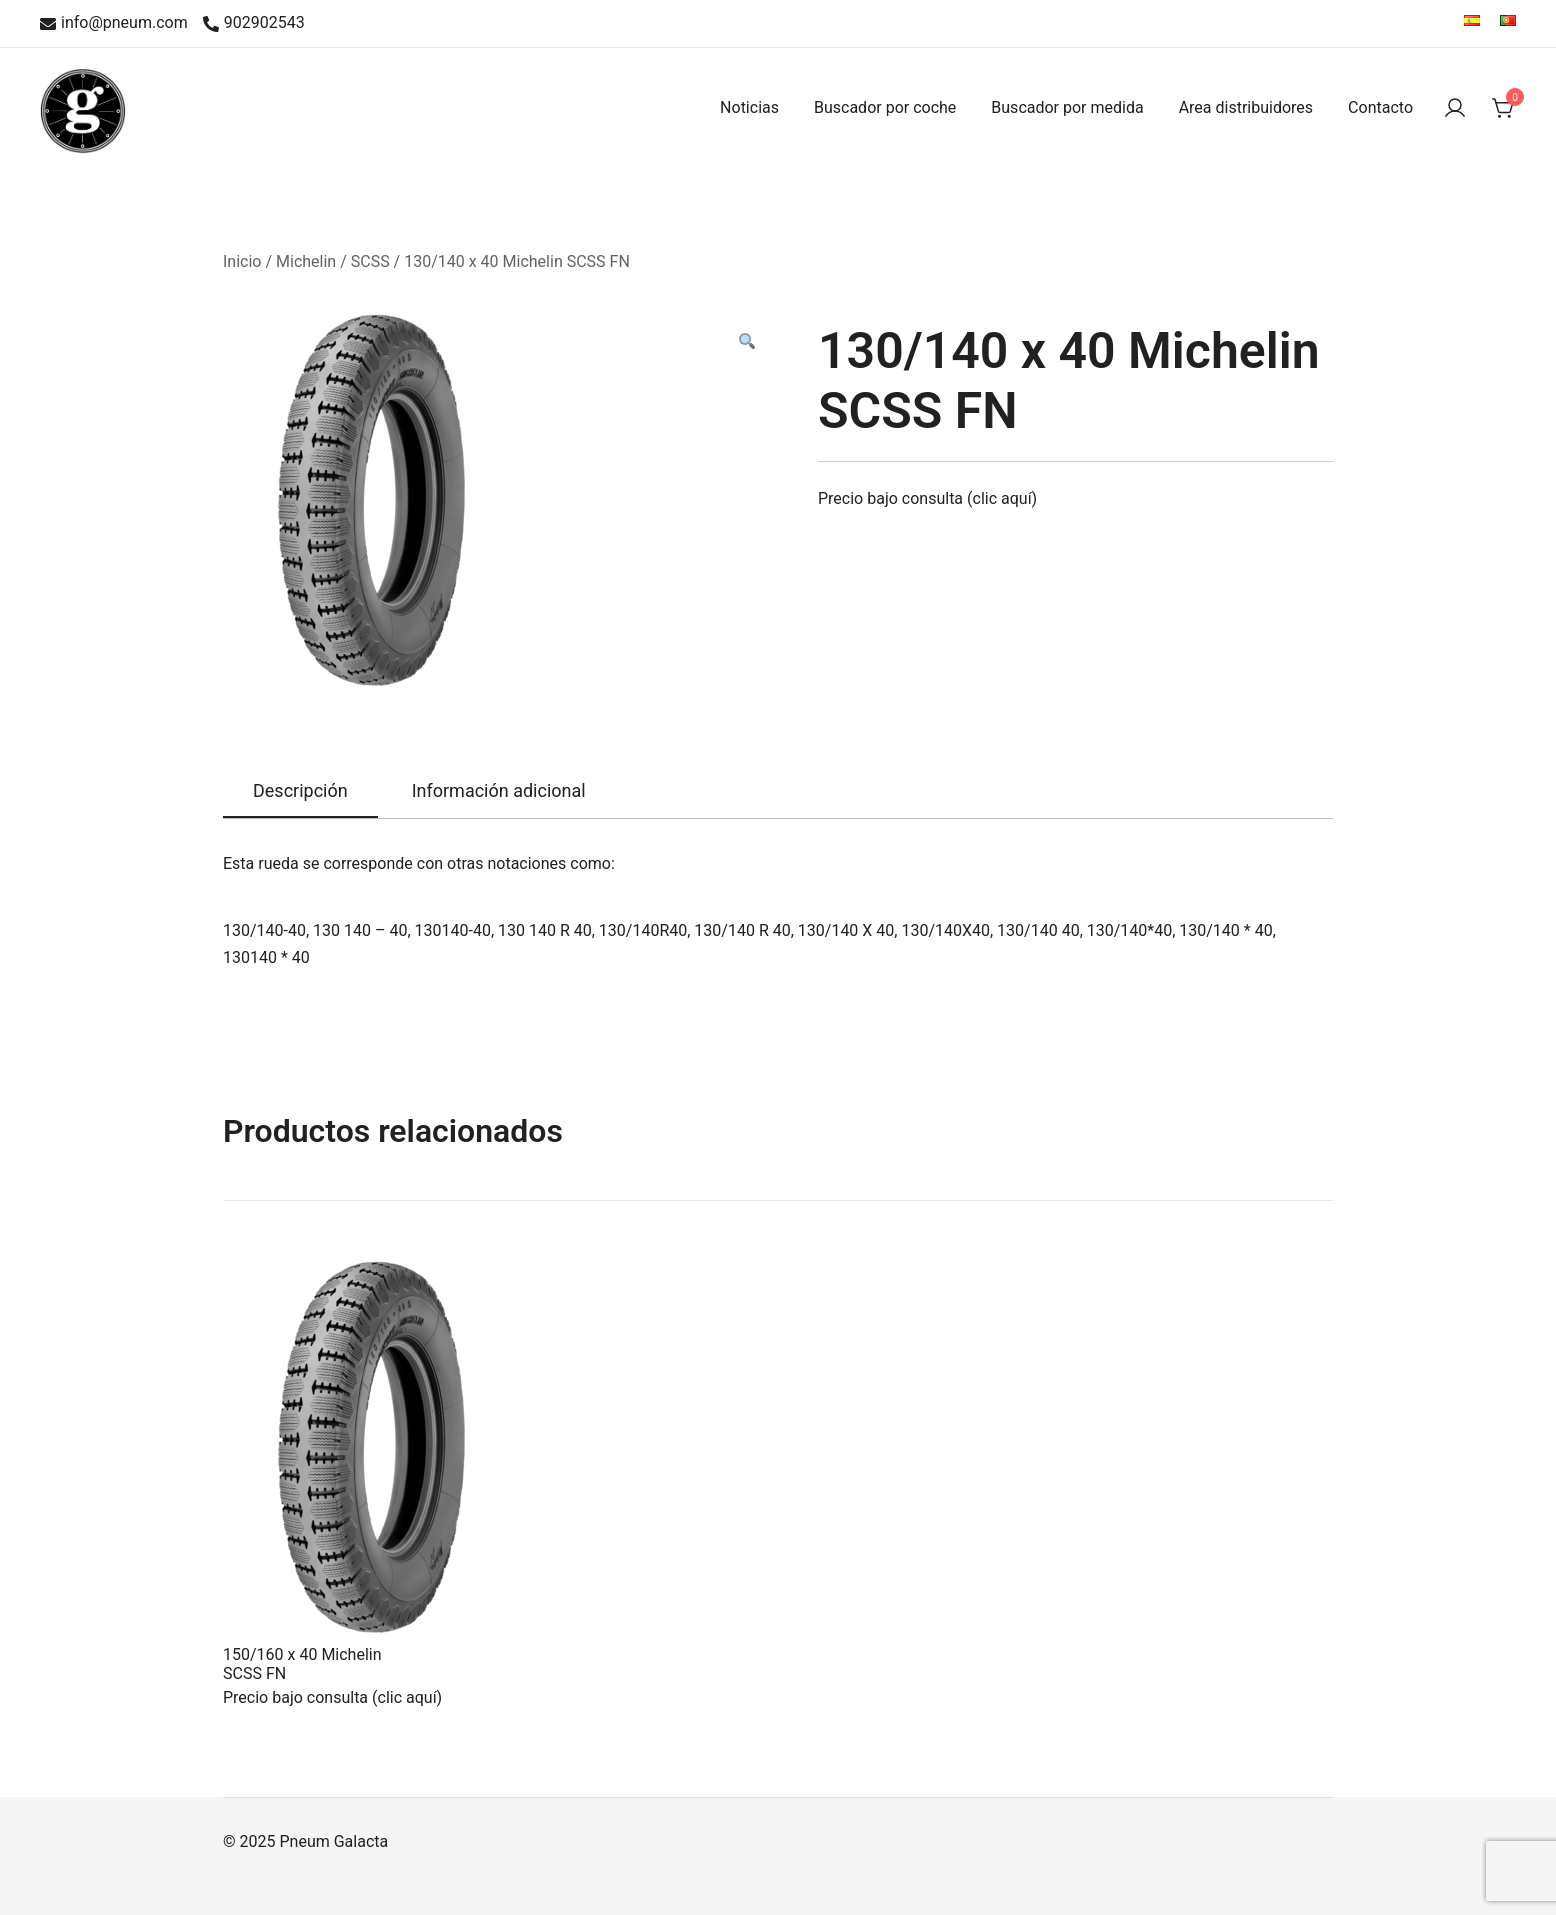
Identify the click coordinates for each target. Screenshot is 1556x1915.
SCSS (370, 261)
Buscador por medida (1067, 107)
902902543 (254, 23)
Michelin (306, 261)
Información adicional (499, 790)
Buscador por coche (885, 107)
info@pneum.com (114, 23)
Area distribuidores (1246, 107)
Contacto (1380, 107)
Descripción (300, 790)
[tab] (300, 792)
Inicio (242, 261)
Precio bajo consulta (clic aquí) (927, 498)
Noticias (749, 107)
